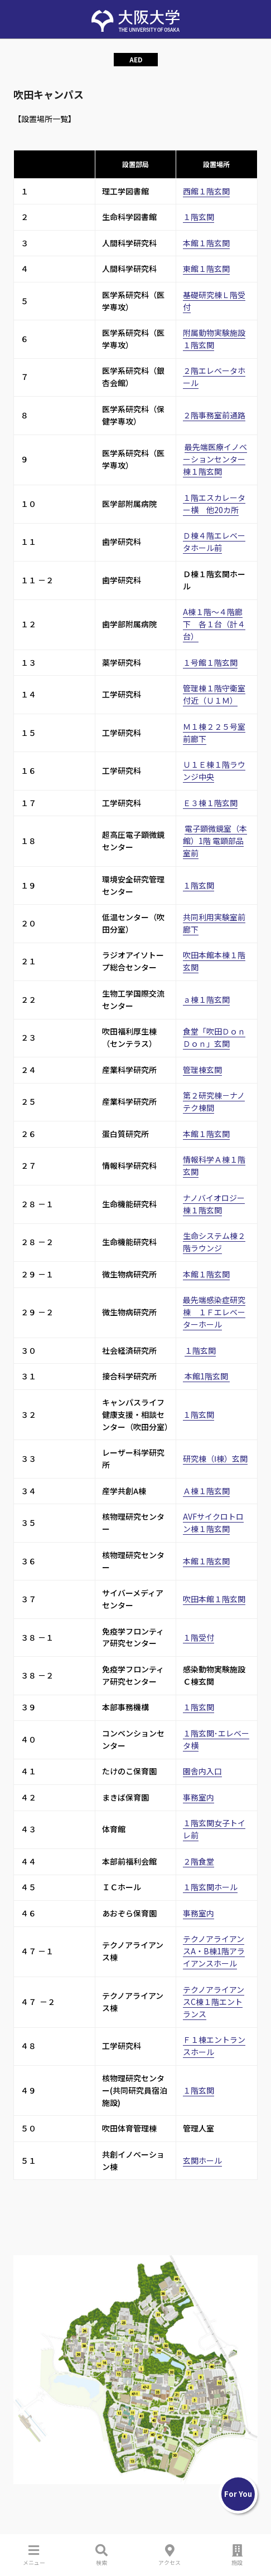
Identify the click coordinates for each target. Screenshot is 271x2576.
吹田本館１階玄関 (214, 1598)
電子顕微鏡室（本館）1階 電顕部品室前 (215, 840)
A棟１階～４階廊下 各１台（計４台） (214, 624)
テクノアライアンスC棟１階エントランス (213, 2001)
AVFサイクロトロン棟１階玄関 (213, 1522)
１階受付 (198, 1637)
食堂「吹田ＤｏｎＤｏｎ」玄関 (214, 1037)
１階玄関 (198, 216)
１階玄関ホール (210, 1886)
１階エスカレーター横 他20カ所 (214, 503)
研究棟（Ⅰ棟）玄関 (215, 1458)
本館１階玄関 (206, 242)
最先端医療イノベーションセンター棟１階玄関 (215, 459)
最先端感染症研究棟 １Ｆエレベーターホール (214, 1312)
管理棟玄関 (202, 1069)
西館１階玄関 (206, 191)
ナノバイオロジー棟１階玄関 (214, 1204)
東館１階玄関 (206, 268)
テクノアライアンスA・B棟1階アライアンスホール (214, 1951)
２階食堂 (198, 1861)
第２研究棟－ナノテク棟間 (214, 1101)
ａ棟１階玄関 (206, 999)
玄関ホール (202, 2160)
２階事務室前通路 (214, 415)
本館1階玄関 (206, 1376)
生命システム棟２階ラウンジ (214, 1241)
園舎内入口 (202, 1771)
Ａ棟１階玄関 (206, 1490)
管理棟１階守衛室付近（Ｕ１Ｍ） (214, 694)
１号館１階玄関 (210, 662)
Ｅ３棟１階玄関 (210, 802)
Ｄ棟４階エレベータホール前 (214, 541)
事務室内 (198, 1797)
